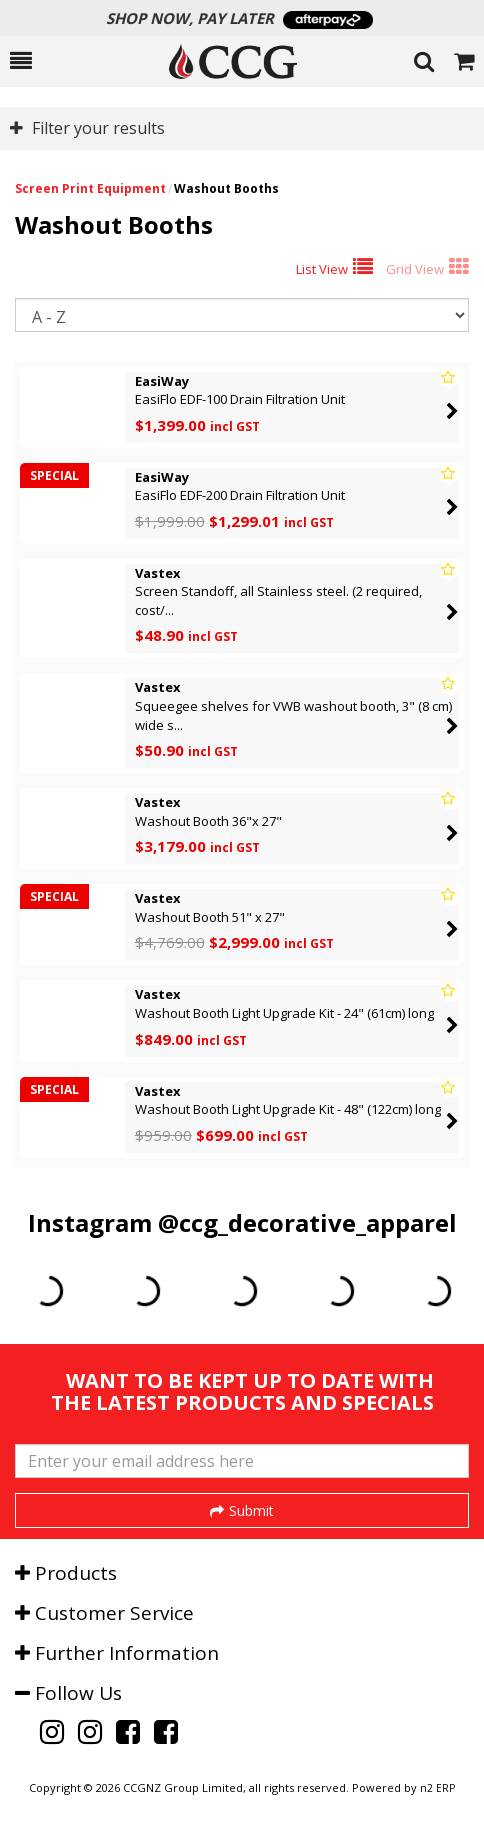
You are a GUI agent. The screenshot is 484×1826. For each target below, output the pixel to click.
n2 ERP (437, 1788)
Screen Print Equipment (90, 188)
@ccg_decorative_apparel (307, 1222)
